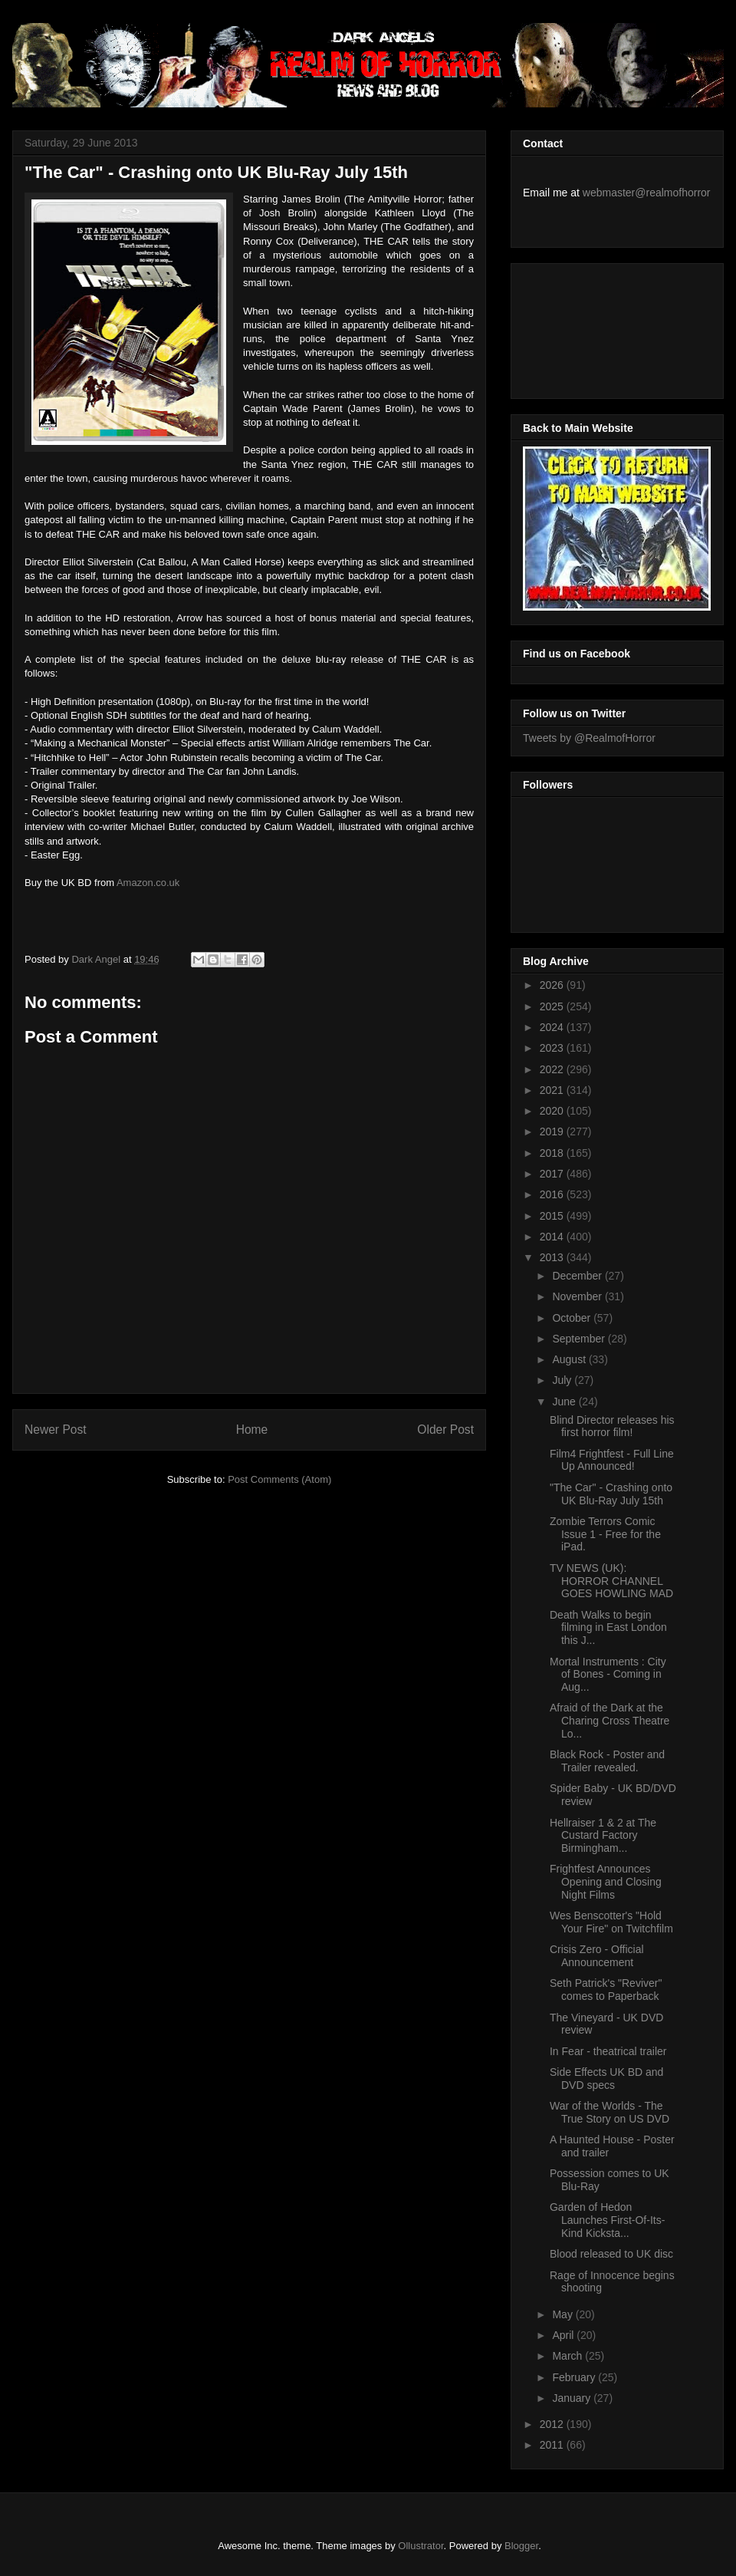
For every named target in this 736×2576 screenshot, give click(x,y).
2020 (553, 1111)
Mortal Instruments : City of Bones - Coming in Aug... (608, 1674)
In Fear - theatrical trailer (608, 2051)
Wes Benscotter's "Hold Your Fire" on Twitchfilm (611, 1922)
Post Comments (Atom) (279, 1479)
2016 (553, 1194)
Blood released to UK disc (611, 2254)
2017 (553, 1174)
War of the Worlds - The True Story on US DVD (609, 2112)
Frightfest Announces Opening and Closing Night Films (606, 1882)
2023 (553, 1048)
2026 (553, 985)
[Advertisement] (592, 326)
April (564, 2335)
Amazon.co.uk (148, 882)
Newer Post (56, 1429)
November (578, 1296)
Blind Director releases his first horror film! (612, 1426)
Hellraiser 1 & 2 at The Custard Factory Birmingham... (603, 1836)
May (563, 2314)
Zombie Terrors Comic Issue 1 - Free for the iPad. (605, 1534)
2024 (553, 1027)
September (579, 1338)
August (570, 1359)
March (568, 2356)
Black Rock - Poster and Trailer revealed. (607, 1761)
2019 (553, 1131)
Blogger (521, 2545)
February (575, 2377)
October (572, 1318)
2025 (553, 1006)
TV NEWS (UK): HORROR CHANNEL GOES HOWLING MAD (611, 1581)
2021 (553, 1090)
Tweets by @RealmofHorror (589, 738)
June (565, 1401)
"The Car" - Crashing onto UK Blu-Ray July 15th (611, 1494)
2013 (553, 1257)
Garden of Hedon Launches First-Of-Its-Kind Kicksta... (607, 2220)
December (578, 1276)
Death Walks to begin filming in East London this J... (608, 1628)
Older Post (445, 1429)
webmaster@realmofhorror (647, 192)
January (572, 2398)
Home (252, 1429)
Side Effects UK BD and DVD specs (606, 2078)
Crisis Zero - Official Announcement (597, 1955)
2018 (553, 1153)
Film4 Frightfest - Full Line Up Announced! (612, 1460)
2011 (553, 2445)
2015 (553, 1216)
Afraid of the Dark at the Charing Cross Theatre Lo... (609, 1720)
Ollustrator (420, 2545)
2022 (553, 1069)
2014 (553, 1236)
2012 (553, 2424)
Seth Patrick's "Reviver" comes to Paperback (606, 1989)
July (563, 1380)
